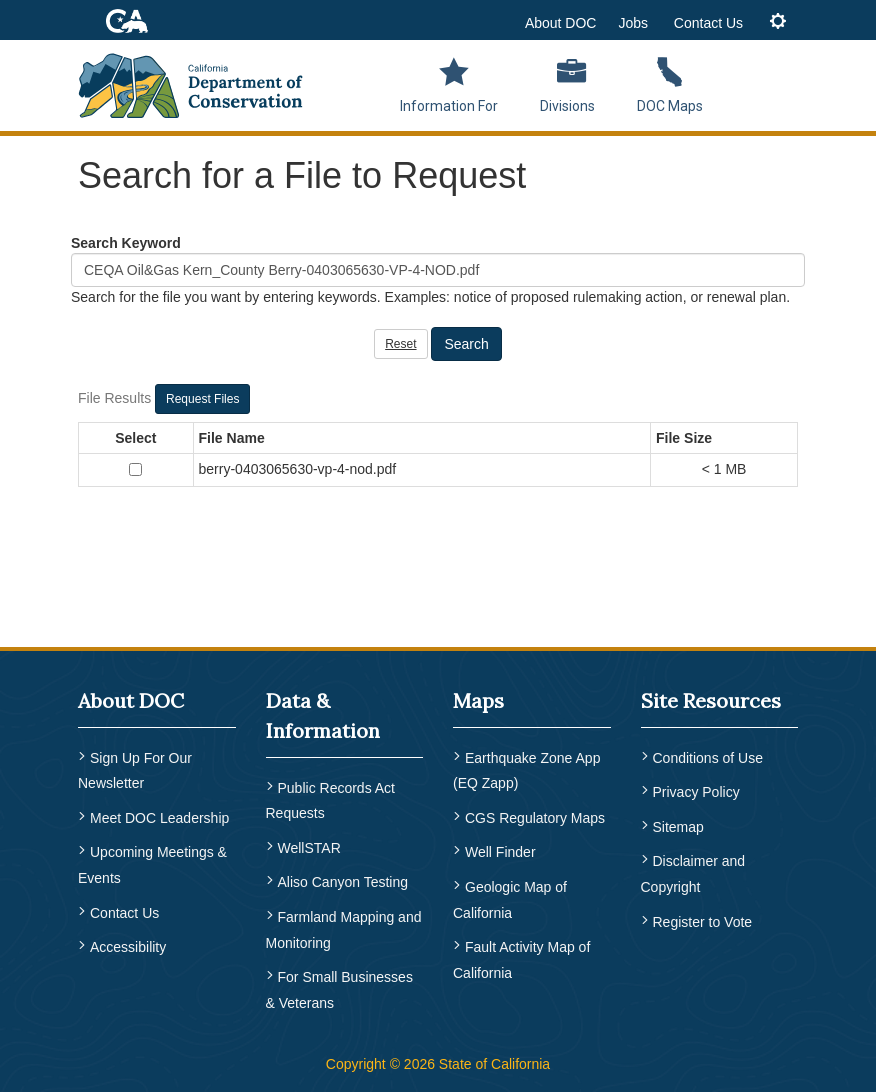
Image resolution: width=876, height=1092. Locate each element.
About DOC (561, 23)
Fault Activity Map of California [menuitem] (521, 960)
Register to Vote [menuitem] (703, 922)
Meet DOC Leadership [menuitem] (159, 818)
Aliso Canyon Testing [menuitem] (343, 882)
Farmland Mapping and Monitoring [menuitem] (344, 930)
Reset (400, 344)
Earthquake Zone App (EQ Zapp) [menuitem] (526, 771)
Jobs (633, 23)
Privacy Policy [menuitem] (696, 792)
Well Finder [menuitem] (500, 852)
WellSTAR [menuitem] (309, 848)
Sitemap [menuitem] (678, 827)
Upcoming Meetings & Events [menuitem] (152, 865)
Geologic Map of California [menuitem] (510, 900)
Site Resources (711, 700)
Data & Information (323, 715)
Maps (478, 700)
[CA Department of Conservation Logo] (199, 82)
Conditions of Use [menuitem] (708, 758)
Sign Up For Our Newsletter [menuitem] (135, 771)
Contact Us (708, 23)
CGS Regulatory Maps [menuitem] (535, 818)
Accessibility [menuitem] (128, 947)
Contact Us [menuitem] (124, 913)
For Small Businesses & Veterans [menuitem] (339, 990)
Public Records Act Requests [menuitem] (331, 801)
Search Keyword (126, 243)
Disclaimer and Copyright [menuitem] (693, 874)
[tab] (778, 22)
